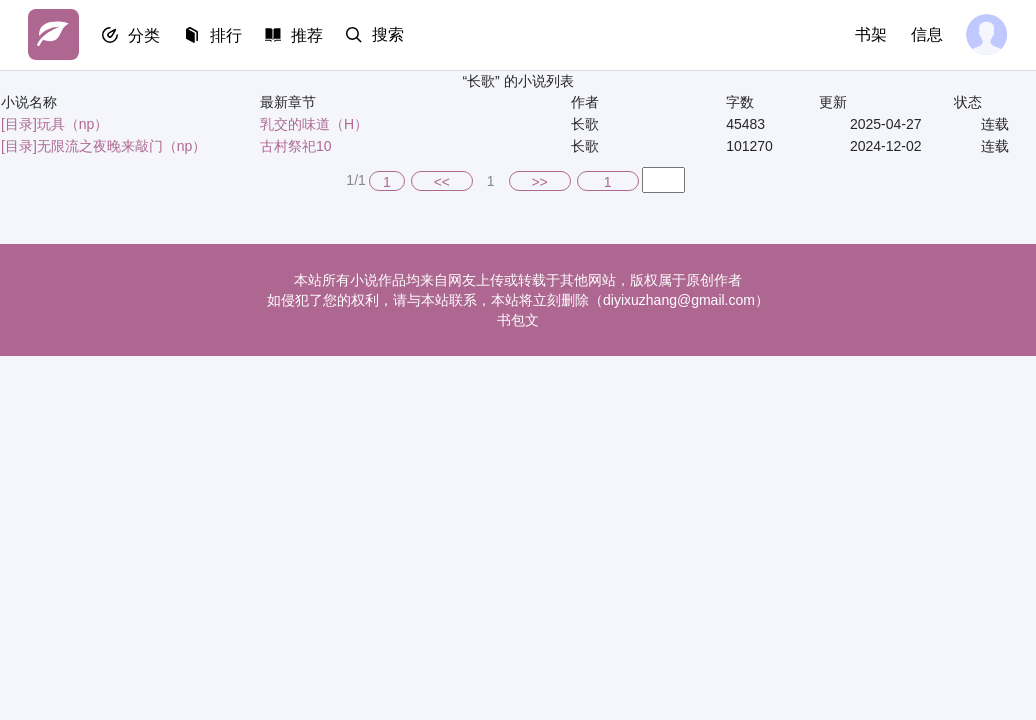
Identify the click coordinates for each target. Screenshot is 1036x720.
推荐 (310, 35)
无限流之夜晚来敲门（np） (122, 146)
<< (442, 182)
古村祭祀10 (296, 146)
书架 (870, 34)
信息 (926, 34)
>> (539, 182)
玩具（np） (73, 124)
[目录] (19, 124)
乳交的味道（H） (314, 124)
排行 (228, 35)
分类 (146, 35)
